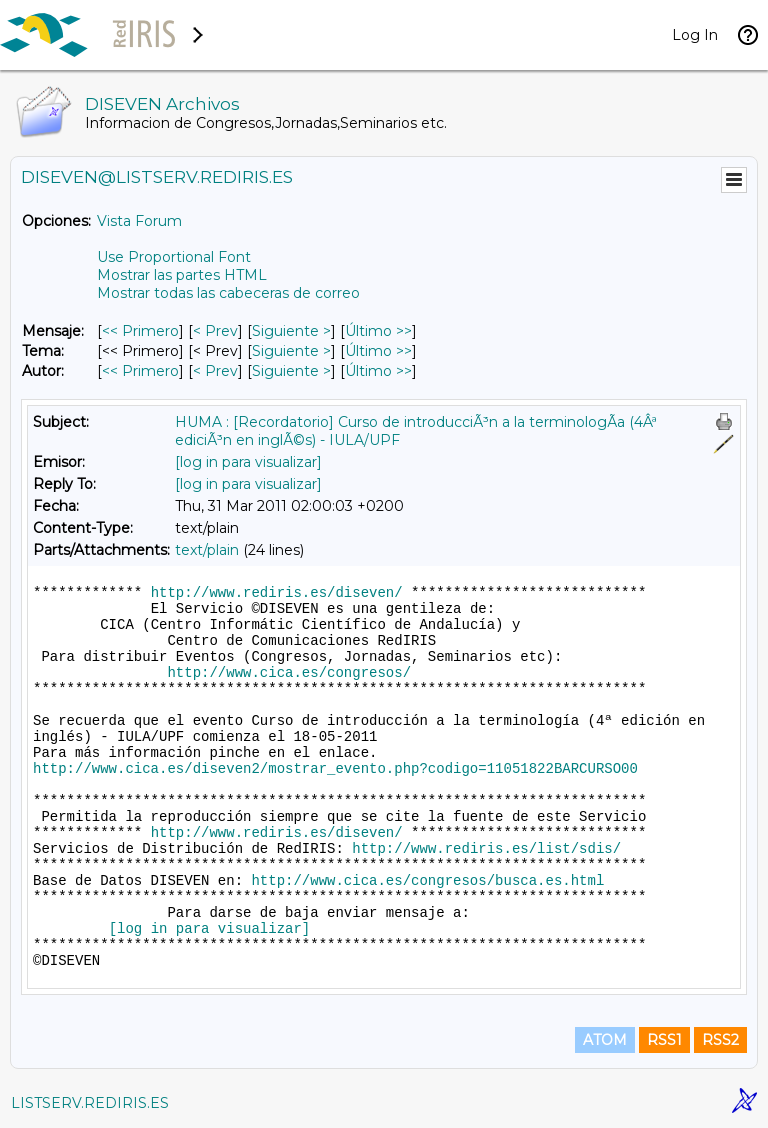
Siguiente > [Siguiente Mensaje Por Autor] (291, 371)
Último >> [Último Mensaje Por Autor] (378, 371)
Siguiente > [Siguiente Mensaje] (291, 331)
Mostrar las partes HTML (182, 275)
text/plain (207, 550)
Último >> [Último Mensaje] (378, 331)
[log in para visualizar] (248, 462)
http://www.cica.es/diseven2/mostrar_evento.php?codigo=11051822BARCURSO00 (335, 769)
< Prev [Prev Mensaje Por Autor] (215, 371)
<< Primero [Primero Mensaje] (140, 331)
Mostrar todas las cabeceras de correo (228, 293)
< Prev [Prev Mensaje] (215, 331)
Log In (695, 35)
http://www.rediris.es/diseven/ (277, 593)
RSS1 (664, 1040)
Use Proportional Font (174, 257)
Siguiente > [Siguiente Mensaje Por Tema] (291, 351)
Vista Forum (139, 221)
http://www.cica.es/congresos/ (289, 673)
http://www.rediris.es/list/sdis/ (486, 849)
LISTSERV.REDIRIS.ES (90, 1103)
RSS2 (720, 1040)
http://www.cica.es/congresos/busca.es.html (427, 881)
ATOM (605, 1040)
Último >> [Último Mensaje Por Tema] (378, 351)
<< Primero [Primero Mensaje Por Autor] (140, 371)
